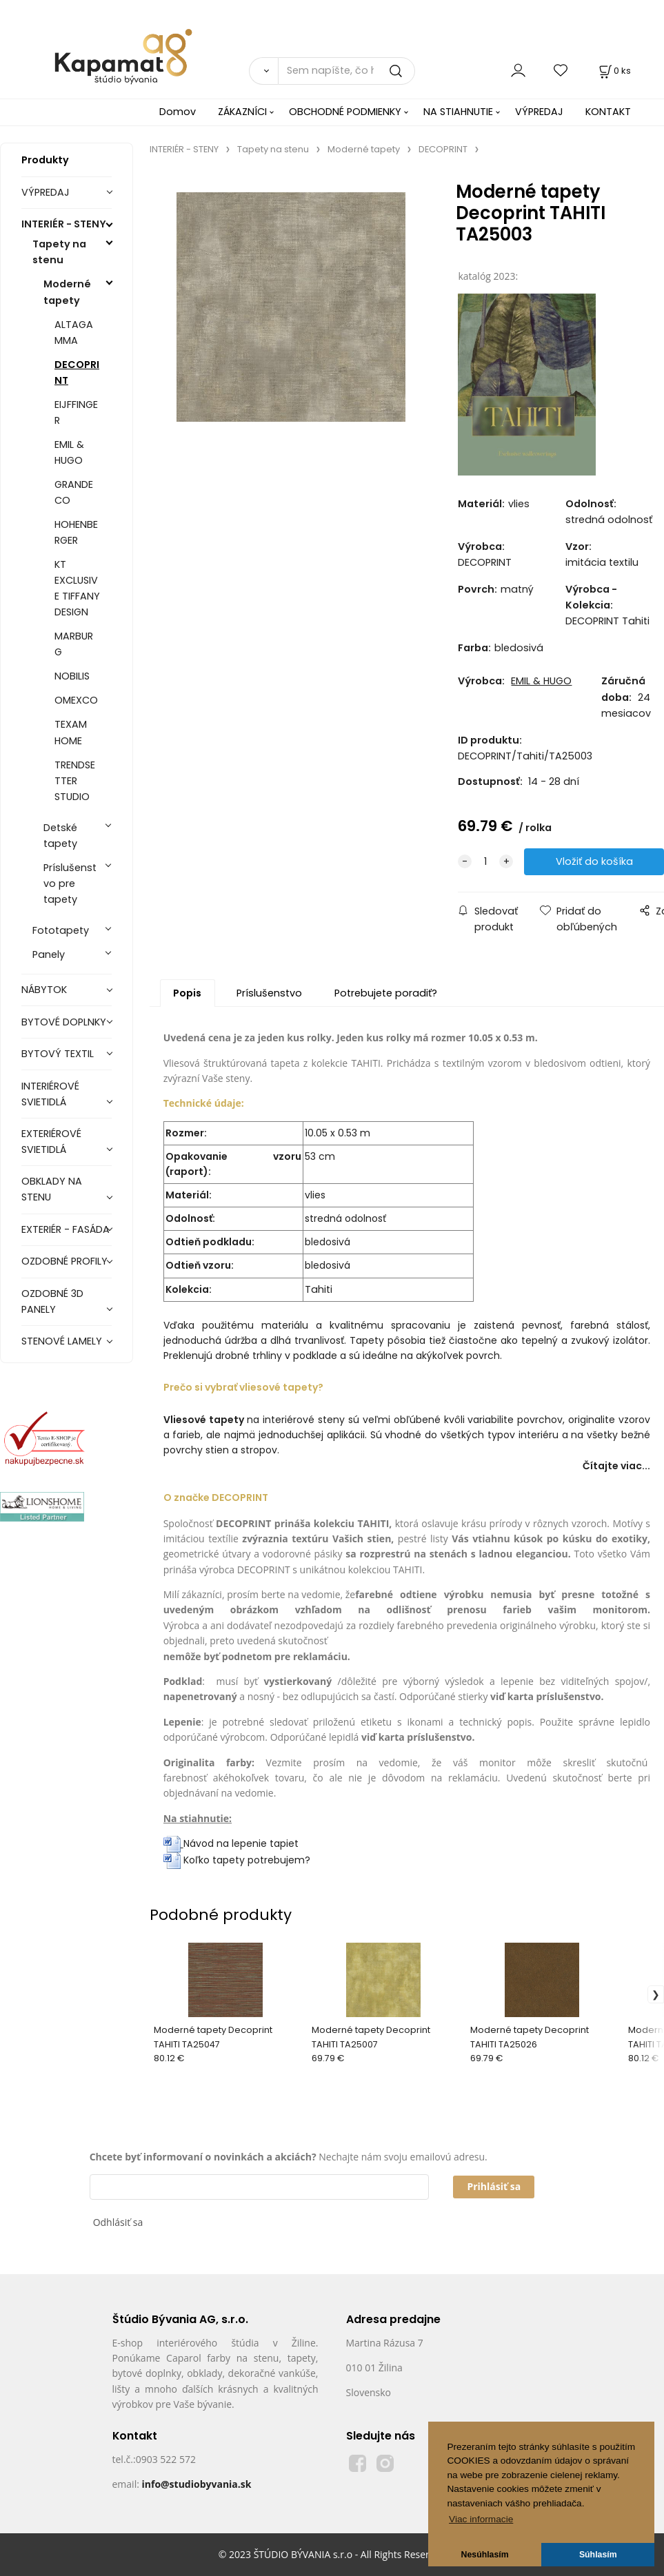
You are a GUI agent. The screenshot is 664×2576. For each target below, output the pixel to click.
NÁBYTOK (44, 989)
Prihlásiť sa (494, 2186)
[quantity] (485, 861)
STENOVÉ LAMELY (61, 1341)
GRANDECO (73, 492)
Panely (48, 954)
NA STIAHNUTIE (458, 112)
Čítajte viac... (616, 1466)
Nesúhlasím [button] (485, 2554)
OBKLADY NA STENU (51, 1189)
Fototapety (60, 930)
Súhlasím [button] (598, 2554)
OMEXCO (76, 700)
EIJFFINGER (76, 412)
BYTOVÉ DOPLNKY (63, 1022)
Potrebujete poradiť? (385, 993)
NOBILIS (72, 676)
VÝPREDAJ (539, 112)
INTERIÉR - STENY (63, 224)
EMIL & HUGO (69, 452)
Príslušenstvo (269, 993)
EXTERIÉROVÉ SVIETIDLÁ (51, 1141)
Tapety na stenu (59, 252)
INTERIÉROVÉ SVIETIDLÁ (50, 1094)
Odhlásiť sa (118, 2222)
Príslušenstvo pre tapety (70, 883)
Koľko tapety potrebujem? (236, 1860)
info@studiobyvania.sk (196, 2484)
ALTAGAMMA (73, 332)
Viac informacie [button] (481, 2519)
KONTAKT (608, 112)
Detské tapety (60, 835)
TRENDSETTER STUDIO (74, 781)
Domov (177, 112)
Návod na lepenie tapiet (241, 1843)
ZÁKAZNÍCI (242, 112)
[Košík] (613, 70)
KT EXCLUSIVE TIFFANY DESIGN (77, 588)
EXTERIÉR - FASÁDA (65, 1229)
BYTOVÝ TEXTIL (57, 1054)
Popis (187, 993)
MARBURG (73, 644)
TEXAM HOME (70, 732)
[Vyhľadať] (263, 71)
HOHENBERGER (76, 532)
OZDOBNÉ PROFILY (64, 1261)
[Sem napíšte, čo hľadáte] (346, 71)
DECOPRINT (76, 372)
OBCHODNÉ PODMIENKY (345, 112)
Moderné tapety (67, 292)
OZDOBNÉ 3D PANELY (52, 1301)
